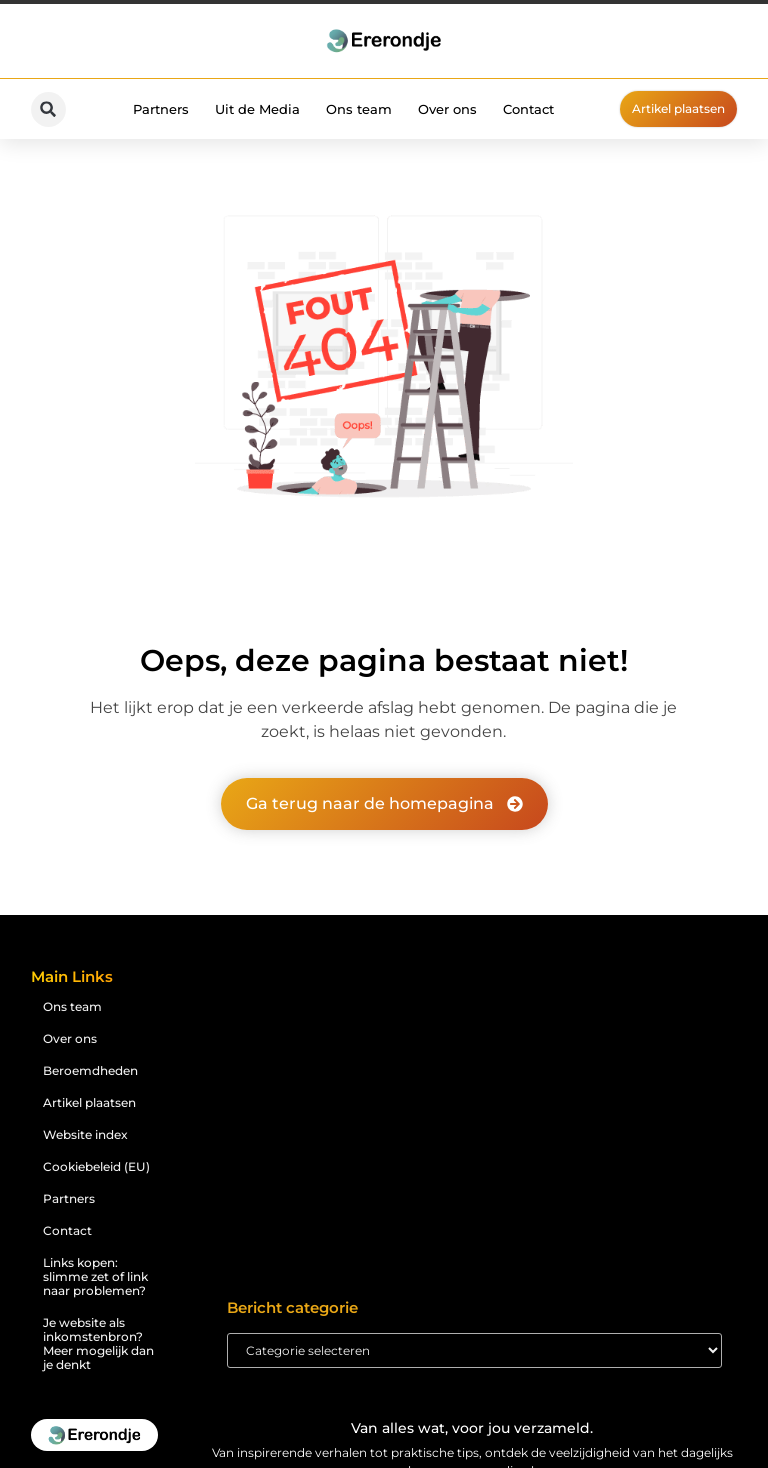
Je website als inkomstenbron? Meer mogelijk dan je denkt (98, 1343)
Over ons (447, 109)
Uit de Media (257, 109)
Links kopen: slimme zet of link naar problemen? (95, 1276)
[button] (48, 109)
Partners (161, 109)
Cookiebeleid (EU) (96, 1166)
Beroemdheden (90, 1070)
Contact (528, 109)
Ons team (359, 109)
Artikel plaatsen (89, 1102)
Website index (85, 1134)
